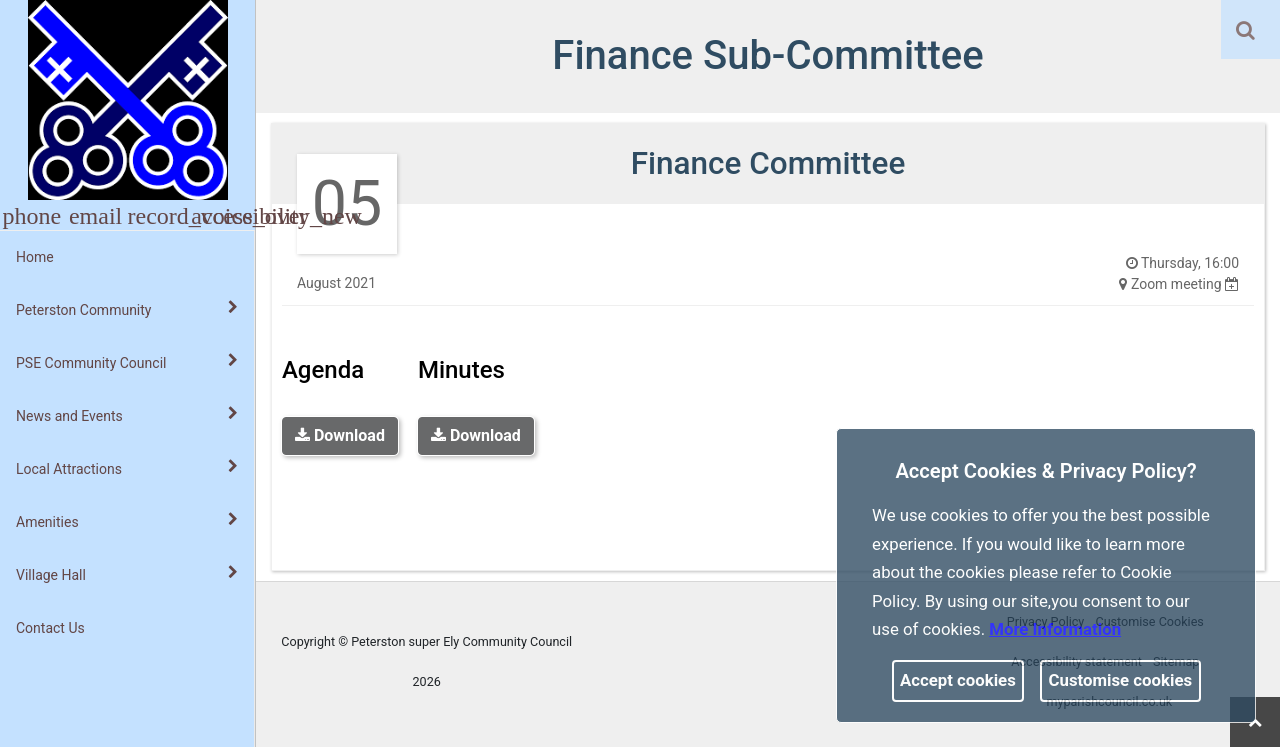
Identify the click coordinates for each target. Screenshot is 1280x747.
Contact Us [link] (50, 628)
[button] (1247, 32)
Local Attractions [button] (127, 468)
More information (1055, 629)
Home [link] (35, 257)
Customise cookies (1121, 680)
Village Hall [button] (127, 574)
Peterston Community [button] (127, 309)
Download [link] (340, 435)
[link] (1245, 30)
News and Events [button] (127, 415)
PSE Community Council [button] (127, 362)
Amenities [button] (127, 521)
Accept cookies (958, 680)
